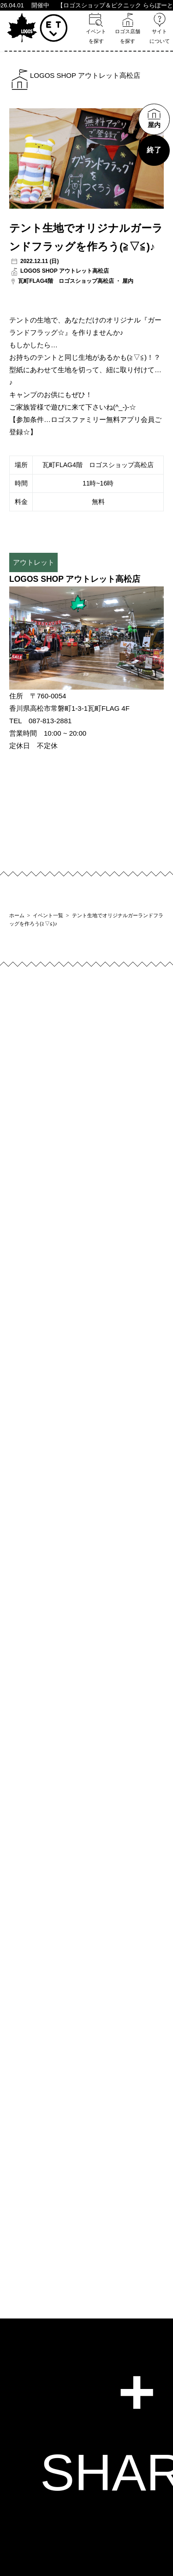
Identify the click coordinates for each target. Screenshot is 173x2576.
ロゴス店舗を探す (127, 28)
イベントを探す (96, 28)
